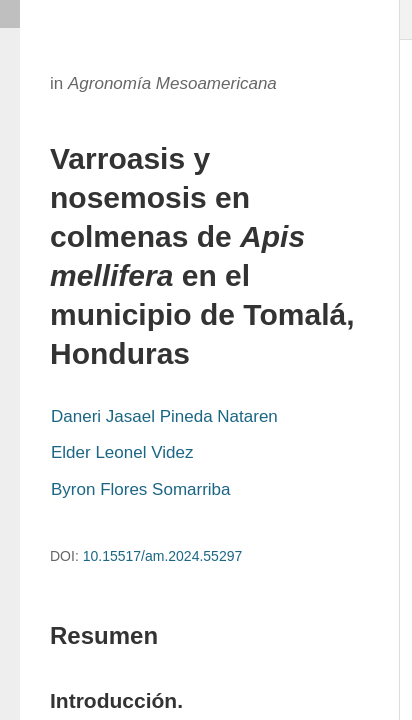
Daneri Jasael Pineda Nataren (164, 416)
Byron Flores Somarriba (141, 489)
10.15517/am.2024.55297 (163, 556)
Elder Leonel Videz (122, 452)
